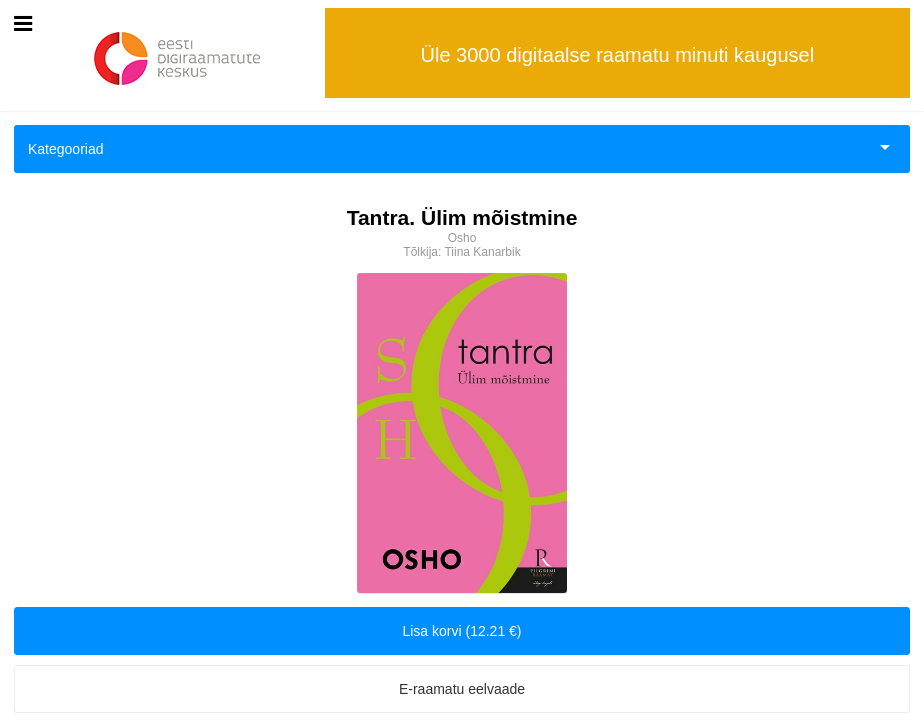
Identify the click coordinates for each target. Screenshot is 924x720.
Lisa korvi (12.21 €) (461, 631)
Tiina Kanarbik (482, 252)
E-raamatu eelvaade (462, 689)
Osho (462, 238)
